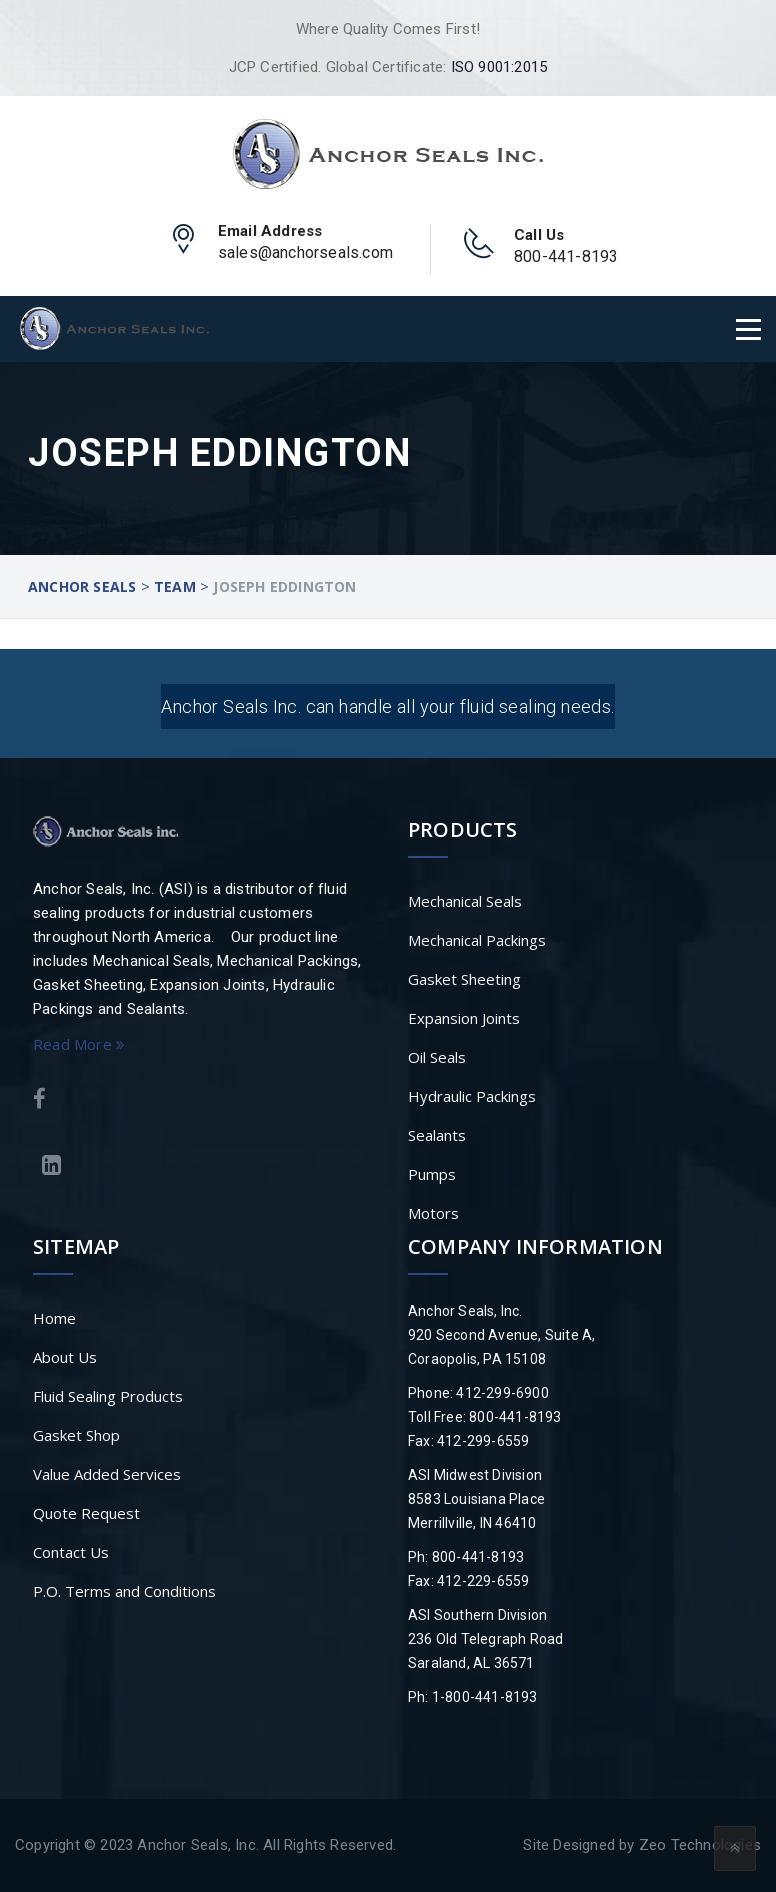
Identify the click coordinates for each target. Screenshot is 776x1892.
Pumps (432, 1174)
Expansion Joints (464, 1018)
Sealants (437, 1135)
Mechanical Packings (477, 940)
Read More (79, 1044)
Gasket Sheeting (464, 979)
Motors (433, 1213)
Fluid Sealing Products (108, 1396)
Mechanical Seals (465, 901)
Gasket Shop (76, 1435)
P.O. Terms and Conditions (124, 1591)
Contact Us (71, 1552)
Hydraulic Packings (472, 1096)
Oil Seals (437, 1057)
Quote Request (86, 1513)
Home (54, 1318)
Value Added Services (107, 1474)
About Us (65, 1357)
